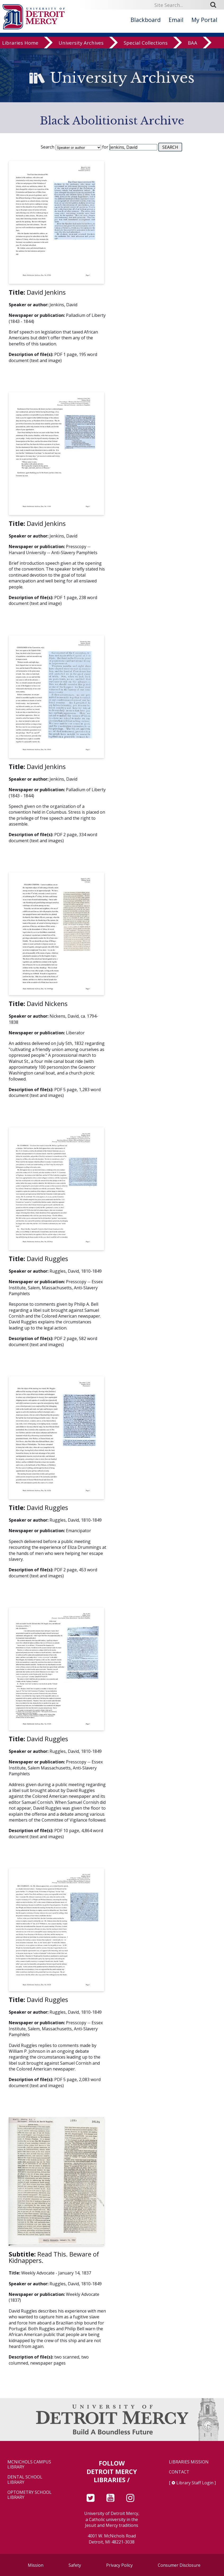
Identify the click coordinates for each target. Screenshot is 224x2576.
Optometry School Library (29, 2495)
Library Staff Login (194, 2483)
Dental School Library (24, 2480)
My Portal (204, 20)
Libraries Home (20, 44)
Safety (75, 2565)
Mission (35, 2565)
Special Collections (146, 44)
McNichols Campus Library (29, 2464)
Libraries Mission (189, 2461)
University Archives (81, 44)
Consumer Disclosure (179, 2565)
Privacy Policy (119, 2565)
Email (176, 20)
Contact (179, 2472)
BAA (192, 44)
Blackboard (146, 20)
